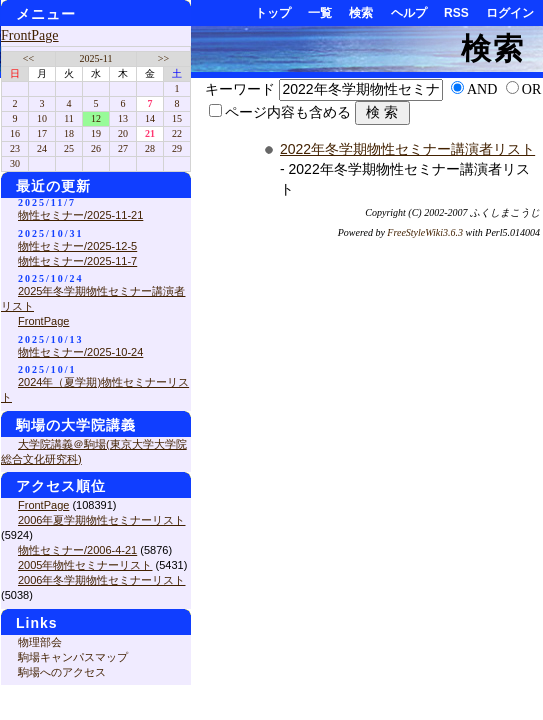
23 (15, 148)
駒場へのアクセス (62, 672)
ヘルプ (409, 13)
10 (42, 118)
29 (177, 148)
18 (69, 133)
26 (96, 148)
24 (42, 148)
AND (482, 89)
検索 (361, 13)
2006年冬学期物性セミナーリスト (101, 580)
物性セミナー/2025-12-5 (77, 246)
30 (15, 163)
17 (42, 133)
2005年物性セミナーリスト (85, 565)
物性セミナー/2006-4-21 (77, 550)
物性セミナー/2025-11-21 (80, 215)
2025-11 (96, 58)
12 (96, 118)
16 (15, 133)
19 (96, 133)
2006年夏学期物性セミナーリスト (101, 520)
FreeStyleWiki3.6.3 (425, 232)
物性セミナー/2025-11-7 (77, 261)
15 (177, 118)
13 (123, 118)
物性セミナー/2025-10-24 (80, 352)
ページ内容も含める (288, 112)
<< (28, 58)
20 (123, 133)
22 (177, 133)
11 (69, 118)
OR (531, 89)
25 (69, 148)
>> (163, 58)
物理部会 (40, 642)
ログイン (510, 13)
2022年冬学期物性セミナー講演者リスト (407, 149)
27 (123, 148)
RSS (456, 13)
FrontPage (30, 35)
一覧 (320, 13)
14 (150, 118)
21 (150, 133)
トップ (273, 13)
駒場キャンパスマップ (73, 657)
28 (150, 148)
